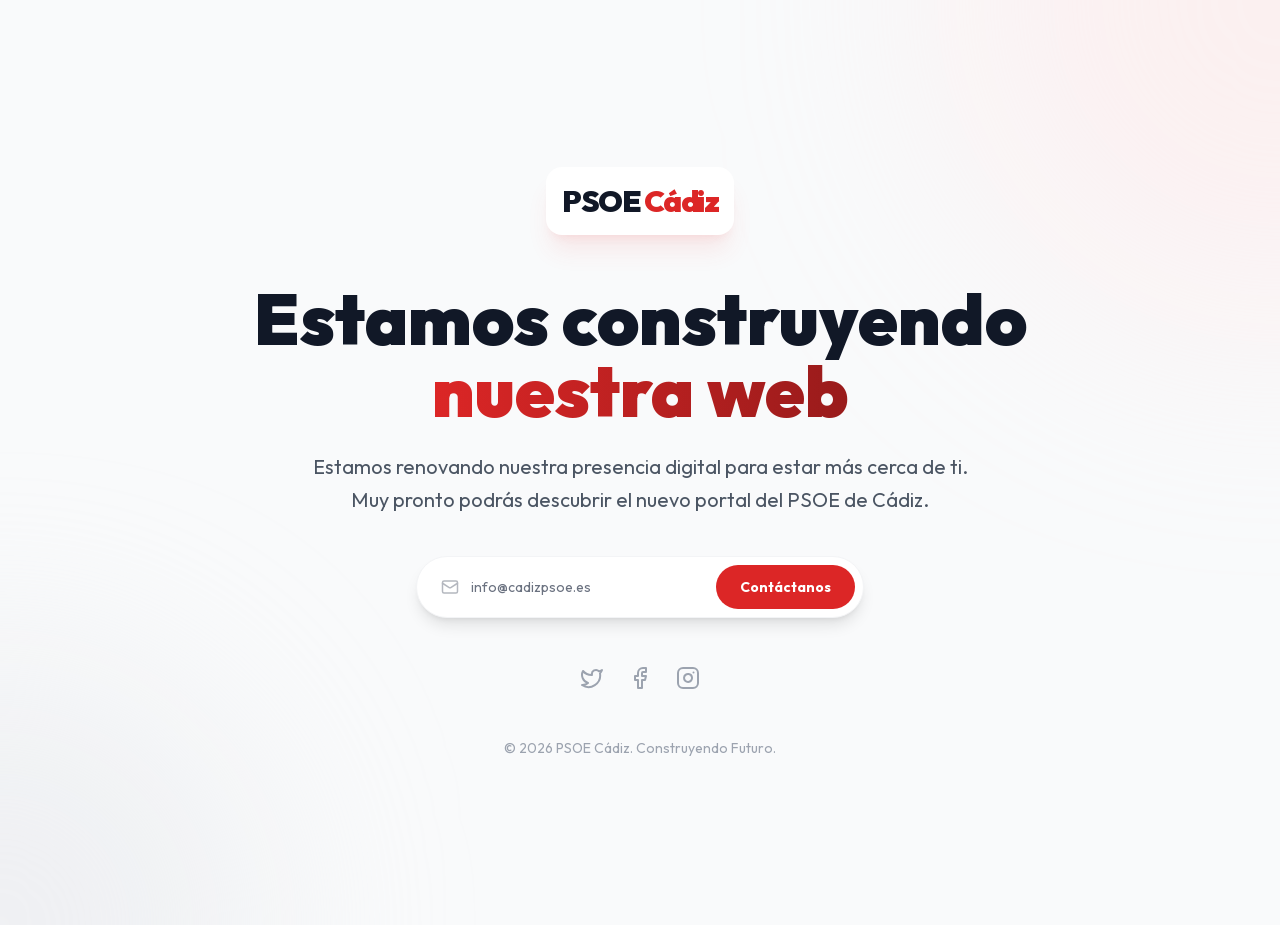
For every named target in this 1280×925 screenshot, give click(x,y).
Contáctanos (785, 587)
